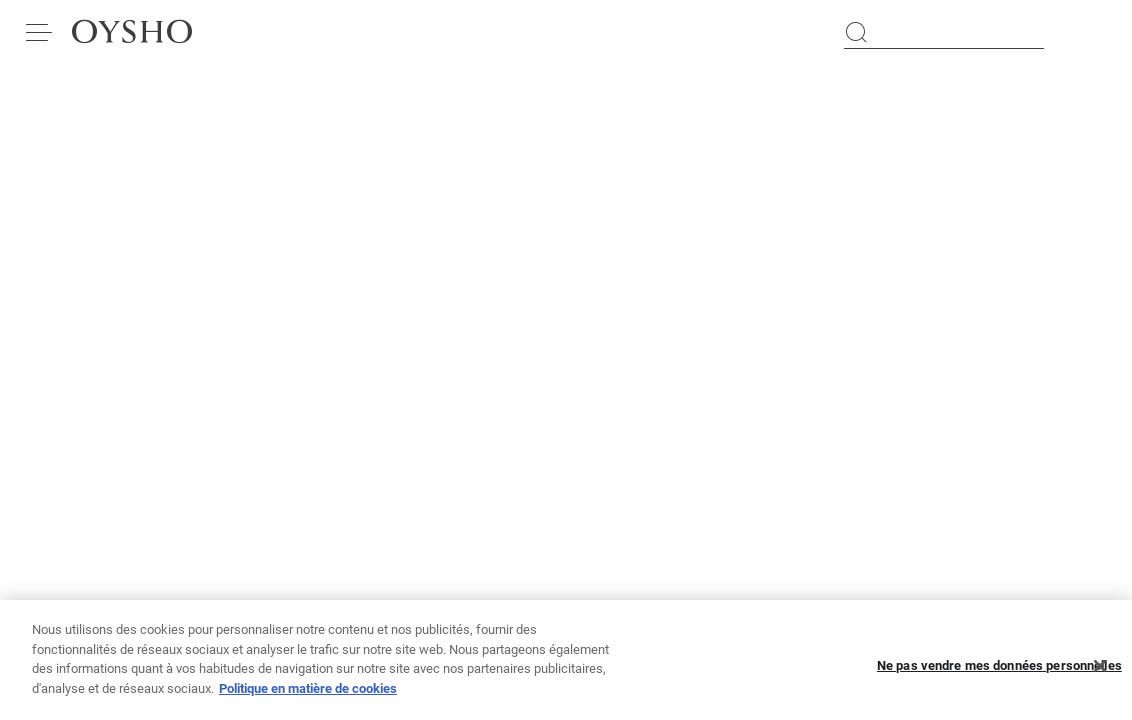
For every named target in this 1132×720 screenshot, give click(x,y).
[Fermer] (1100, 672)
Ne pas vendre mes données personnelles (999, 671)
